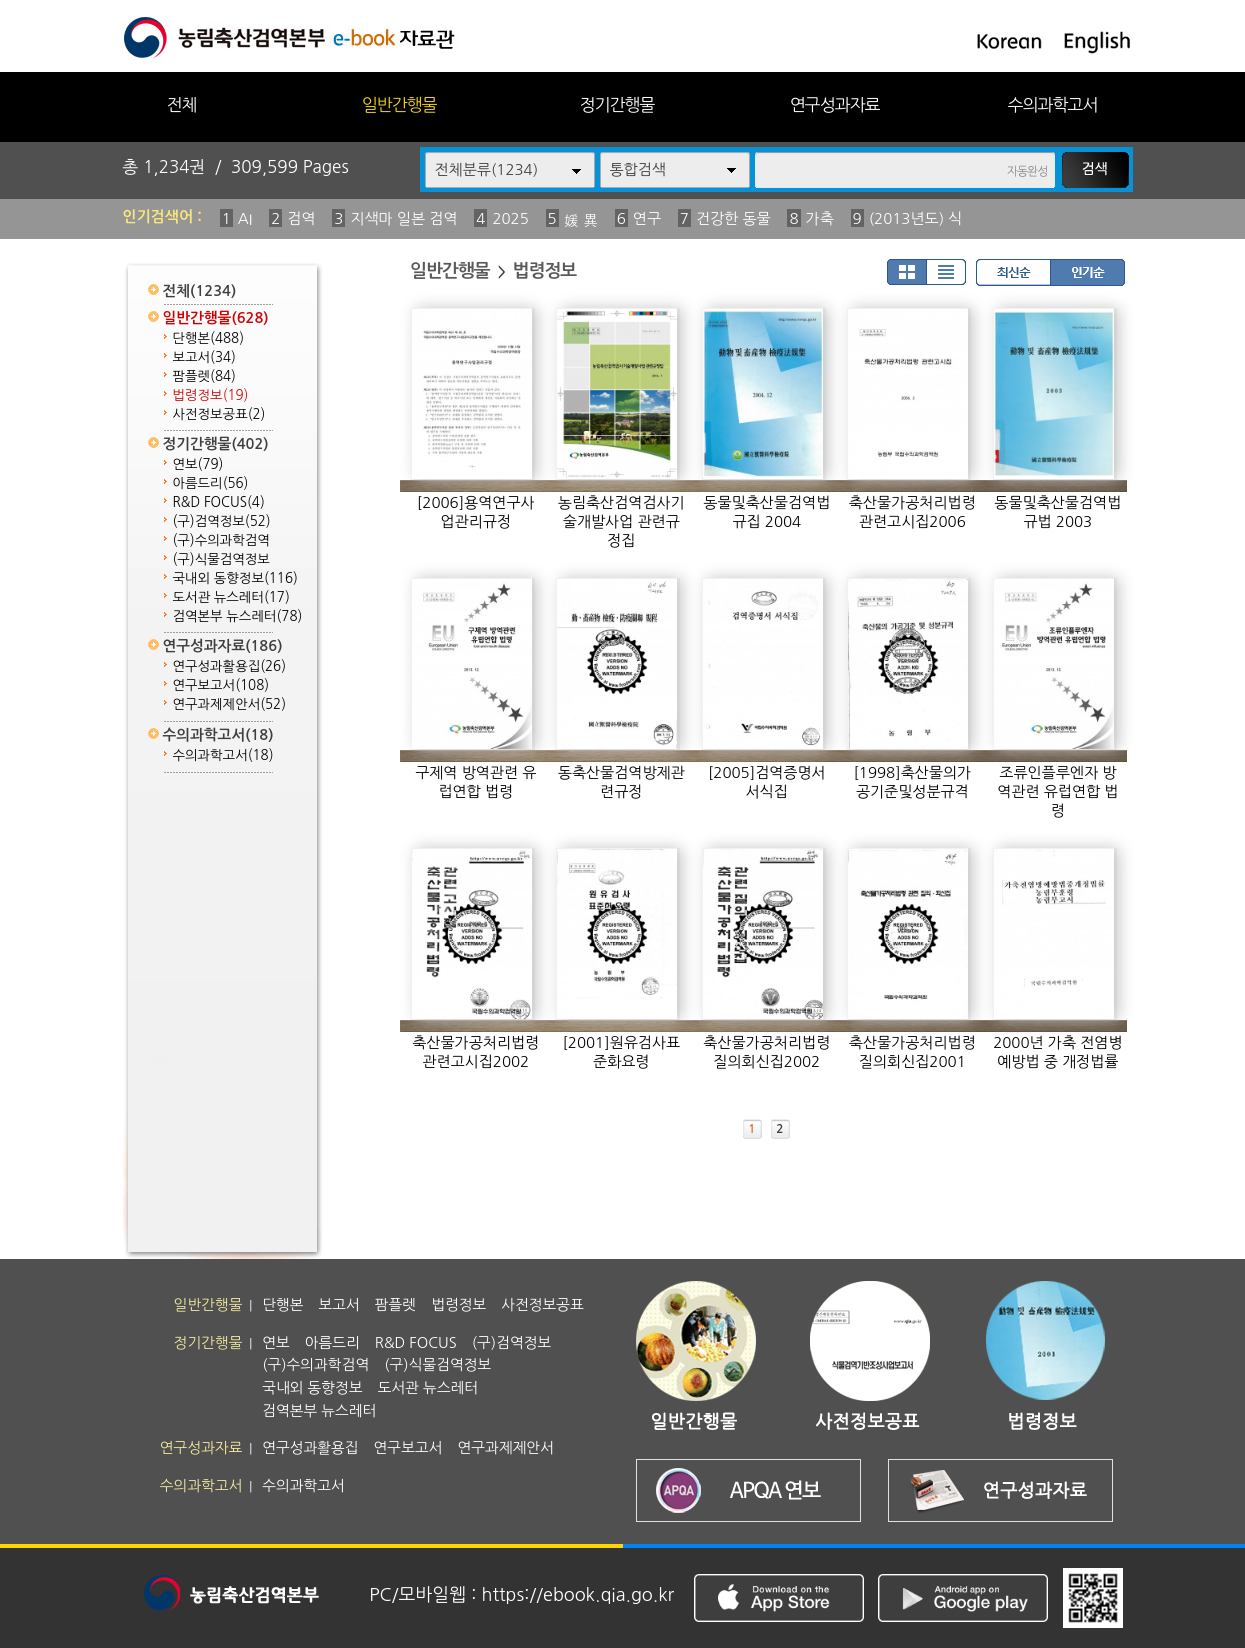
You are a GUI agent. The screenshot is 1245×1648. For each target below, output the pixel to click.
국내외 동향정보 (235, 578)
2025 (510, 218)
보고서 (204, 357)
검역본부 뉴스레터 (238, 616)
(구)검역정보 (222, 521)
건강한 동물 (733, 218)
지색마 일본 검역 (403, 218)
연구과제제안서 (230, 704)
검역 (301, 218)
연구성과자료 (835, 104)
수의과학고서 (1053, 104)
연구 (647, 218)
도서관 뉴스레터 (231, 597)
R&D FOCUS (219, 502)
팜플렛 (204, 376)
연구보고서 (221, 685)
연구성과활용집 (230, 666)
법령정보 (211, 395)
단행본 (209, 338)
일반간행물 (399, 104)
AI (245, 218)
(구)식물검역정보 (221, 559)
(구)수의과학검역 (221, 540)
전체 (181, 104)
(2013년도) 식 (916, 218)
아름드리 (211, 483)
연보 (198, 464)
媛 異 (581, 220)
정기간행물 (617, 104)
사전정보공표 (219, 414)
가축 (820, 218)
